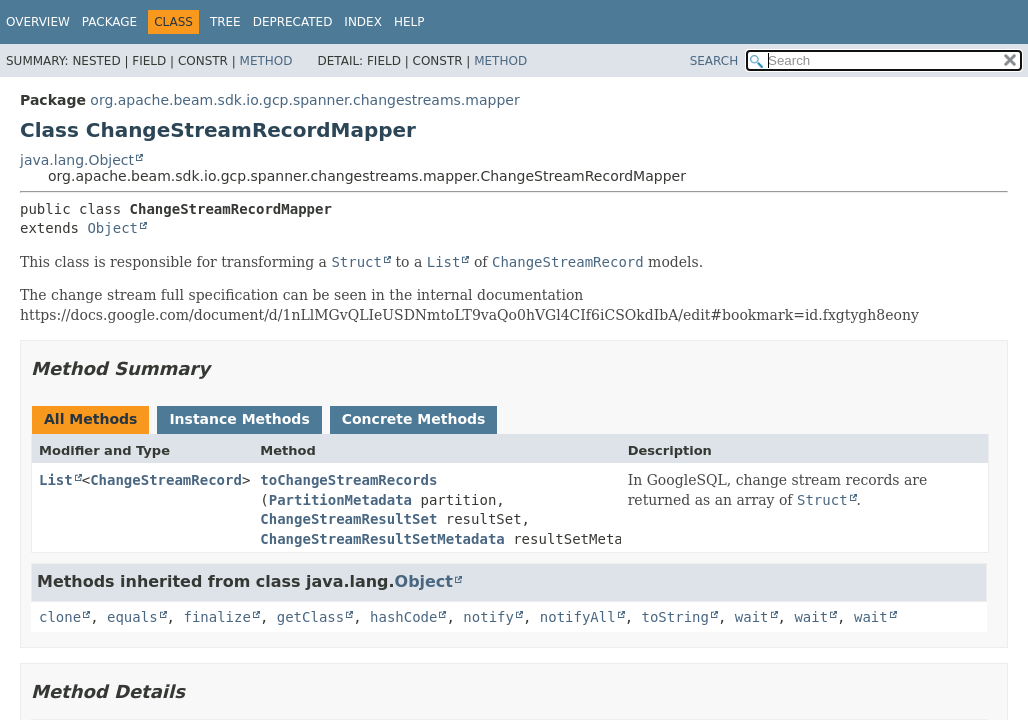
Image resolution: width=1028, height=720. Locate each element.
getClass (310, 617)
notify (488, 617)
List (56, 480)
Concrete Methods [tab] (414, 419)
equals (132, 617)
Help (409, 22)
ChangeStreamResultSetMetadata (382, 539)
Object (112, 228)
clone (60, 617)
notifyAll (578, 617)
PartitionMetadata (340, 500)
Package (109, 22)
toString (675, 617)
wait (752, 617)
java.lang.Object (77, 160)
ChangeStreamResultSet (348, 519)
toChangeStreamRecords (348, 480)
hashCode (403, 617)
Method (266, 61)
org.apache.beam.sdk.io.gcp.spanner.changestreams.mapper (304, 100)
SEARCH (714, 61)
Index (363, 22)
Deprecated (293, 22)
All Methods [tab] (90, 419)
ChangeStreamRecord (166, 480)
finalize (216, 617)
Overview (38, 22)
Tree (225, 22)
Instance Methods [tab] (239, 419)
